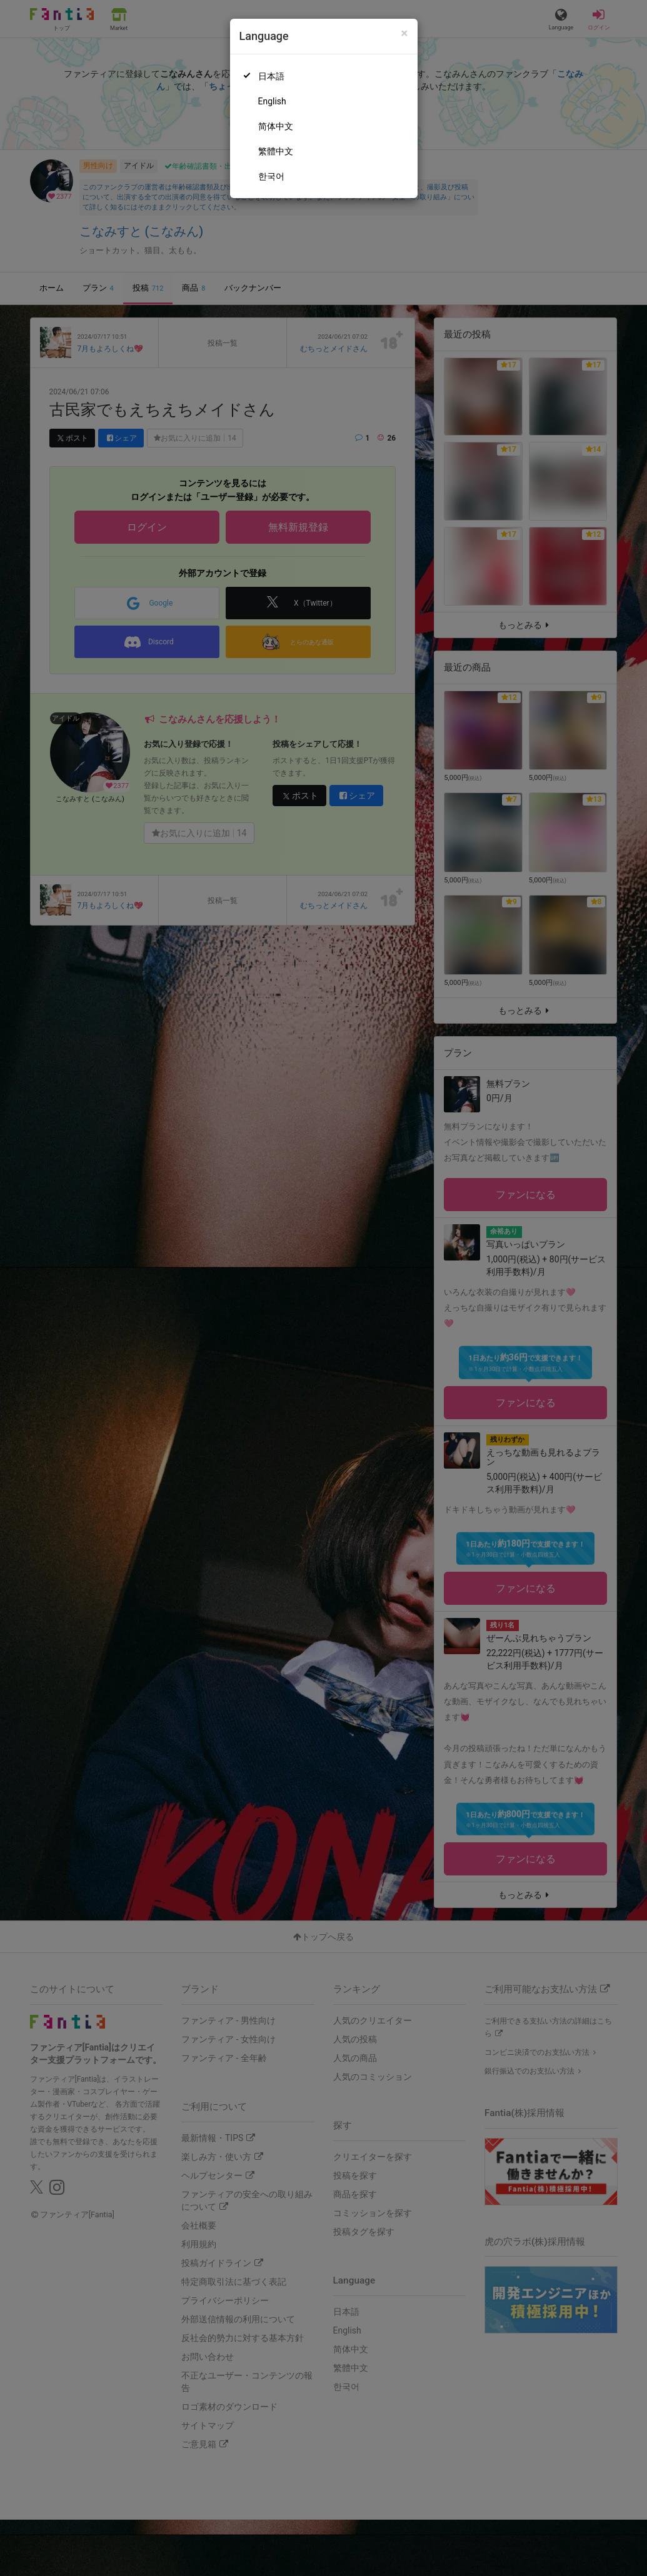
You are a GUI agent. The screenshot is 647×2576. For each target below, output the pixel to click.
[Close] (404, 33)
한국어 (271, 176)
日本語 (271, 76)
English (272, 101)
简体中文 (275, 126)
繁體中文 (275, 151)
